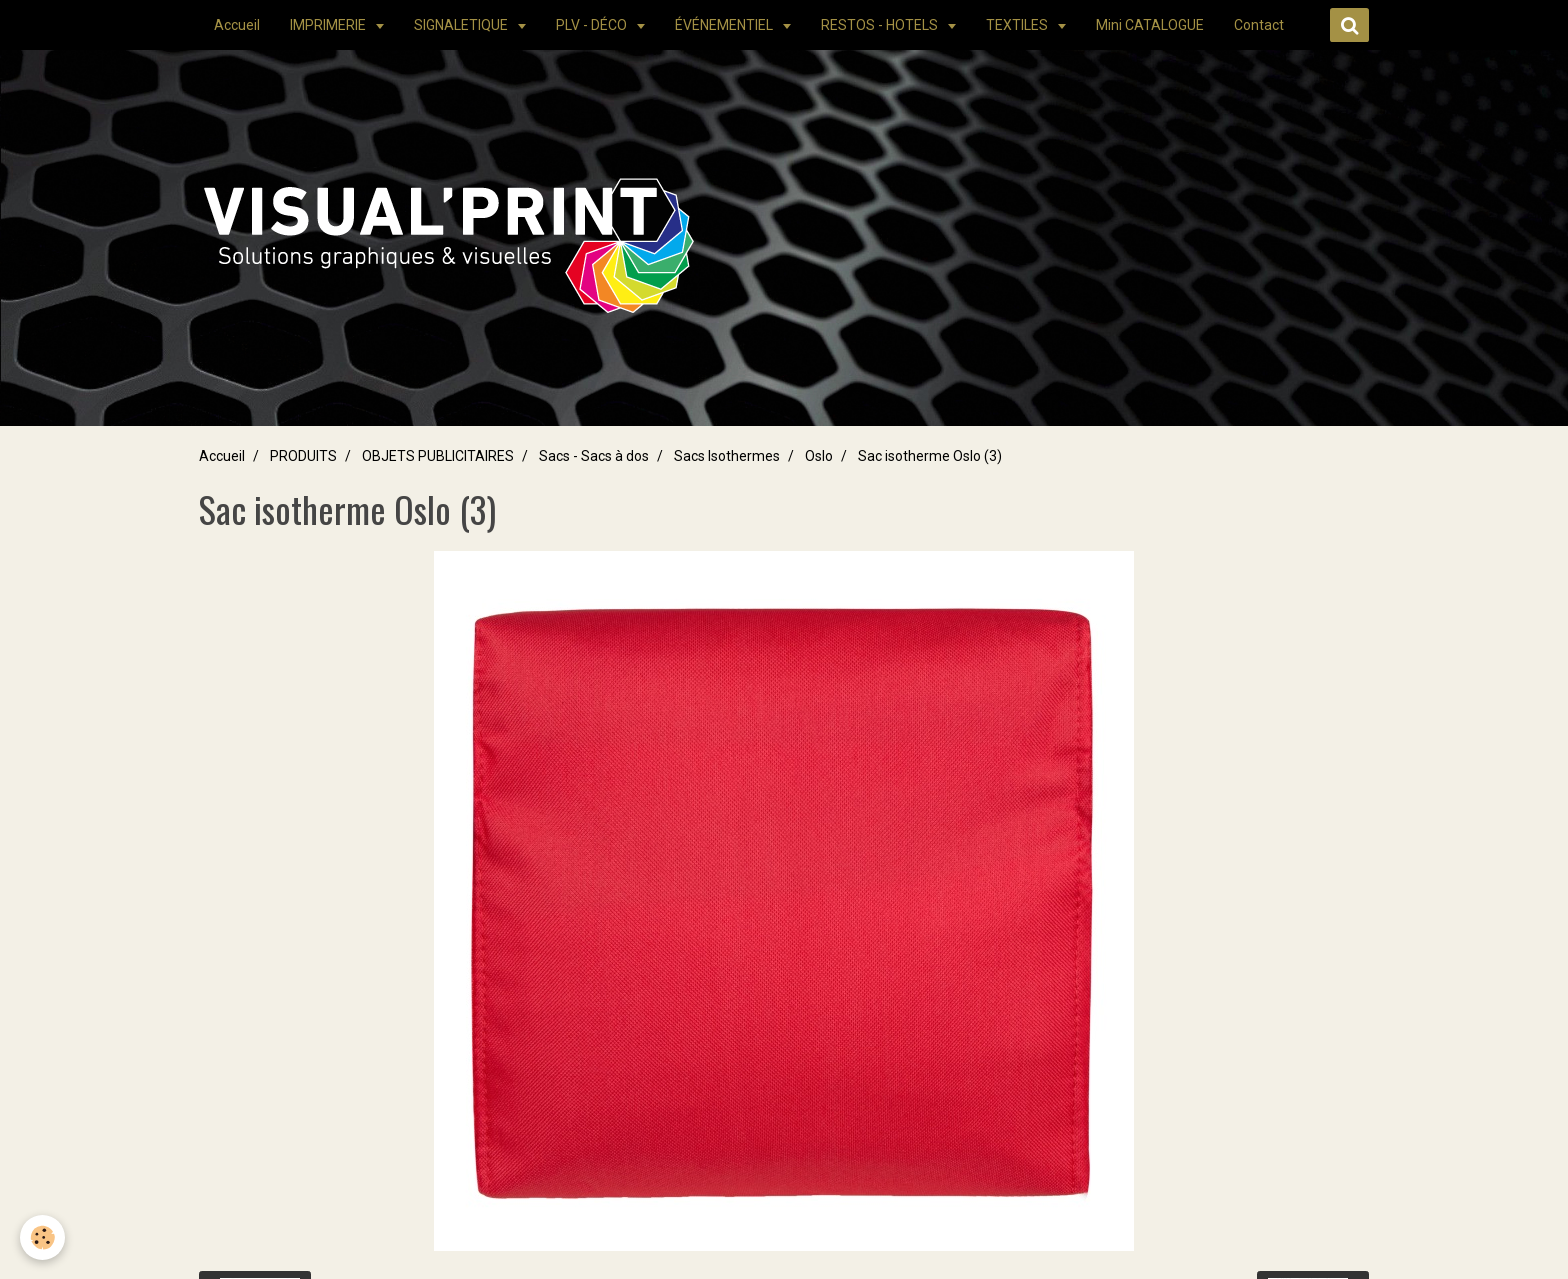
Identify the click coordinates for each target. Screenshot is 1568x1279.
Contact (1259, 25)
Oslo (819, 456)
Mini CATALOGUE (1150, 25)
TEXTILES (1018, 25)
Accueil (237, 25)
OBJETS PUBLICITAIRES (438, 456)
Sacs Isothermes (727, 456)
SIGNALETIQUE (462, 25)
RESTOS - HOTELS (881, 25)
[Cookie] (42, 1237)
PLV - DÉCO (593, 25)
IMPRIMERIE (329, 25)
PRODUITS (303, 456)
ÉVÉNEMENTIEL (725, 25)
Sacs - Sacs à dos (594, 456)
